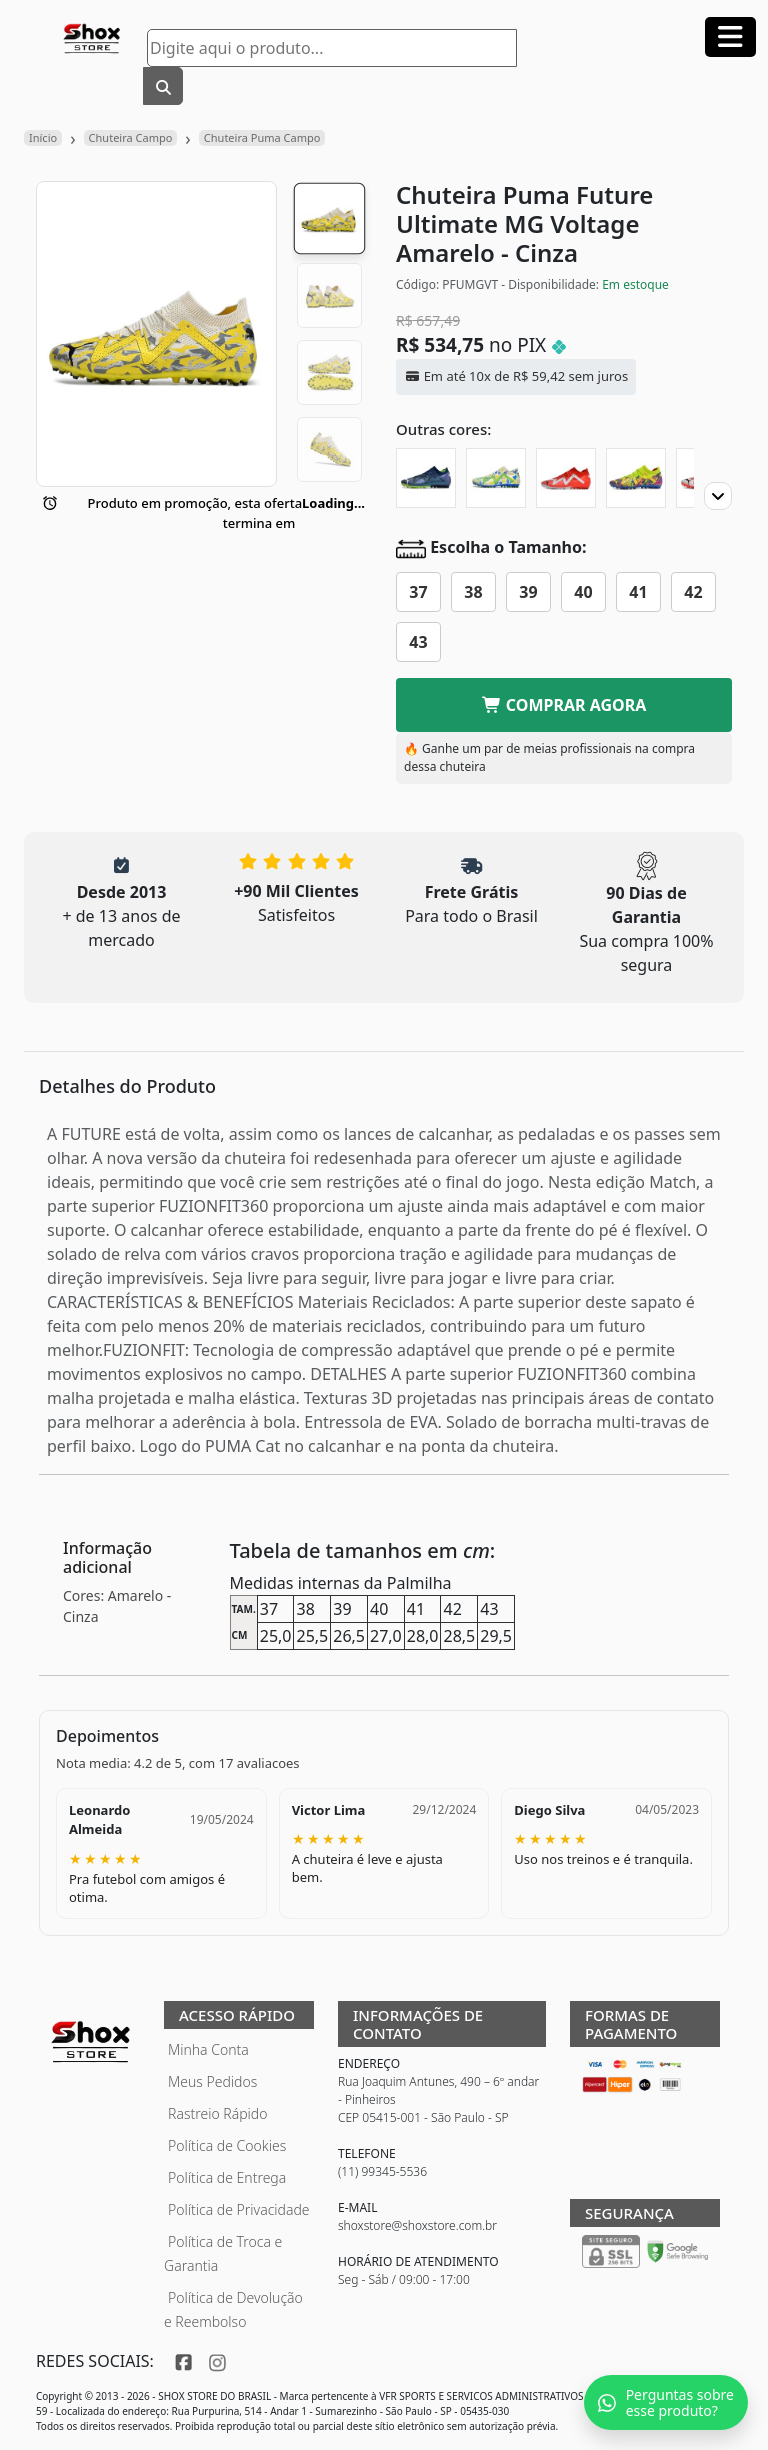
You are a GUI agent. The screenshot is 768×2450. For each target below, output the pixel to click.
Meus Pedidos (212, 2081)
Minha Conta (208, 2049)
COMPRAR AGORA (564, 705)
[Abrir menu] (730, 37)
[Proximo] (718, 496)
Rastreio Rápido (217, 2113)
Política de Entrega (227, 2177)
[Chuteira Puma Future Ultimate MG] (566, 478)
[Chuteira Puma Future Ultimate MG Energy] (636, 478)
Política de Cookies (227, 2145)
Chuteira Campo (131, 137)
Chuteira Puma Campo (262, 137)
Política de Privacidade (239, 2209)
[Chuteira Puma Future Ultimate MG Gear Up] (426, 478)
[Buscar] (163, 86)
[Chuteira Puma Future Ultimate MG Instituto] (496, 478)
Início (43, 137)
